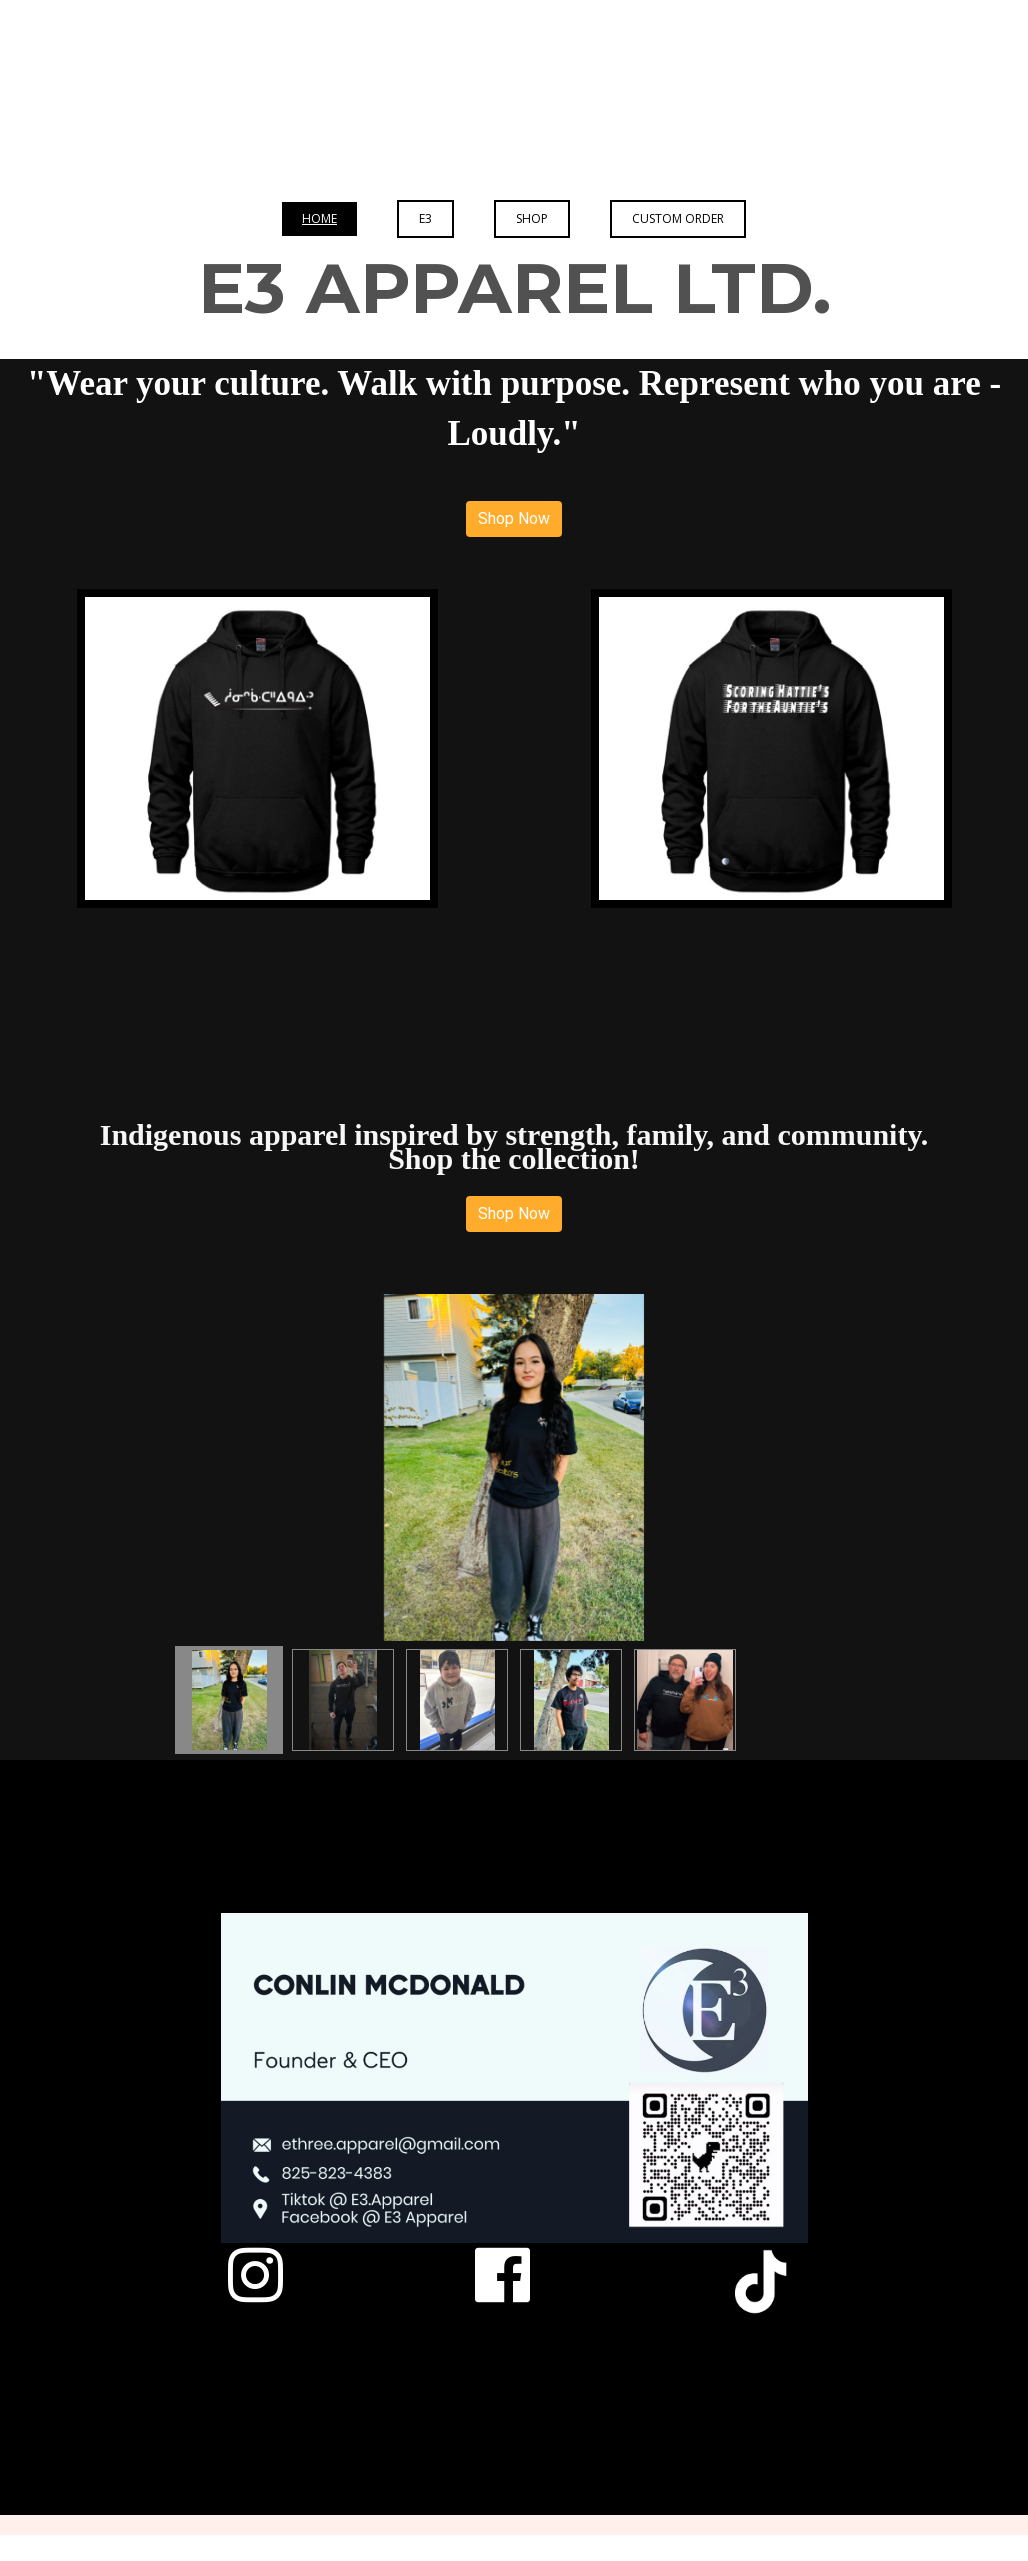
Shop (532, 218)
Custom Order (678, 218)
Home (319, 218)
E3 (425, 218)
